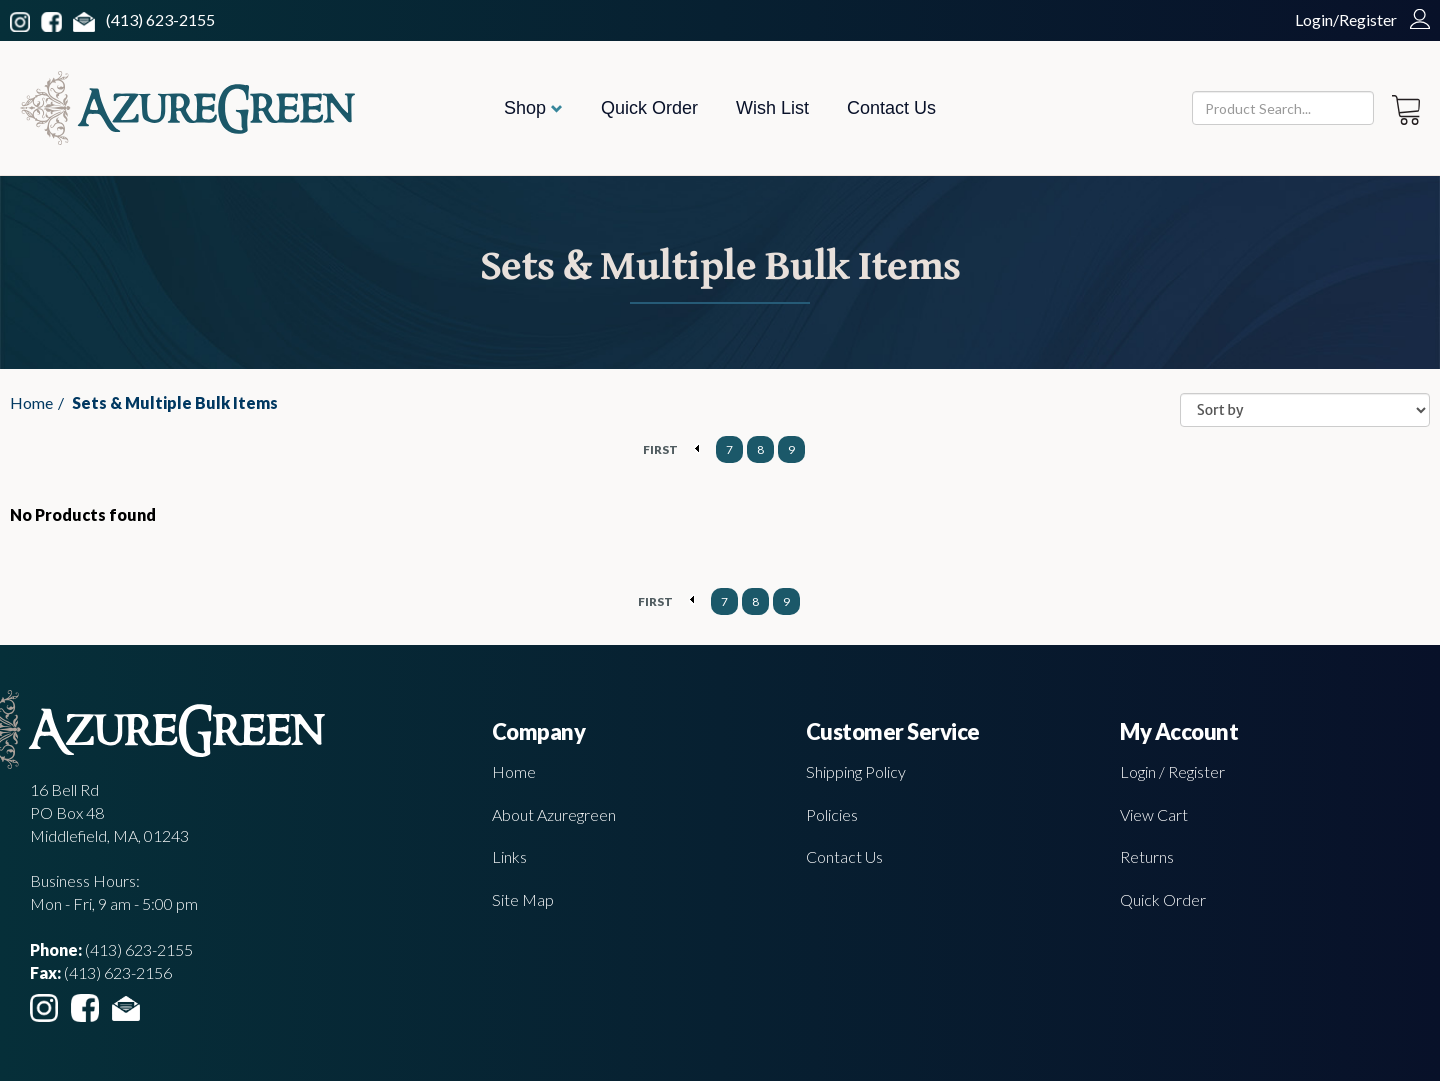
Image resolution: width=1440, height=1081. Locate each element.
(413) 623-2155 (160, 19)
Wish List (772, 108)
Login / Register (1172, 771)
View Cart (1154, 814)
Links (509, 856)
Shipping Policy (856, 771)
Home (31, 402)
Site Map (523, 899)
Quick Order (649, 108)
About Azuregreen (554, 814)
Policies (832, 814)
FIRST (660, 449)
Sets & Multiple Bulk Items (175, 402)
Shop (533, 108)
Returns (1147, 856)
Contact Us (891, 108)
